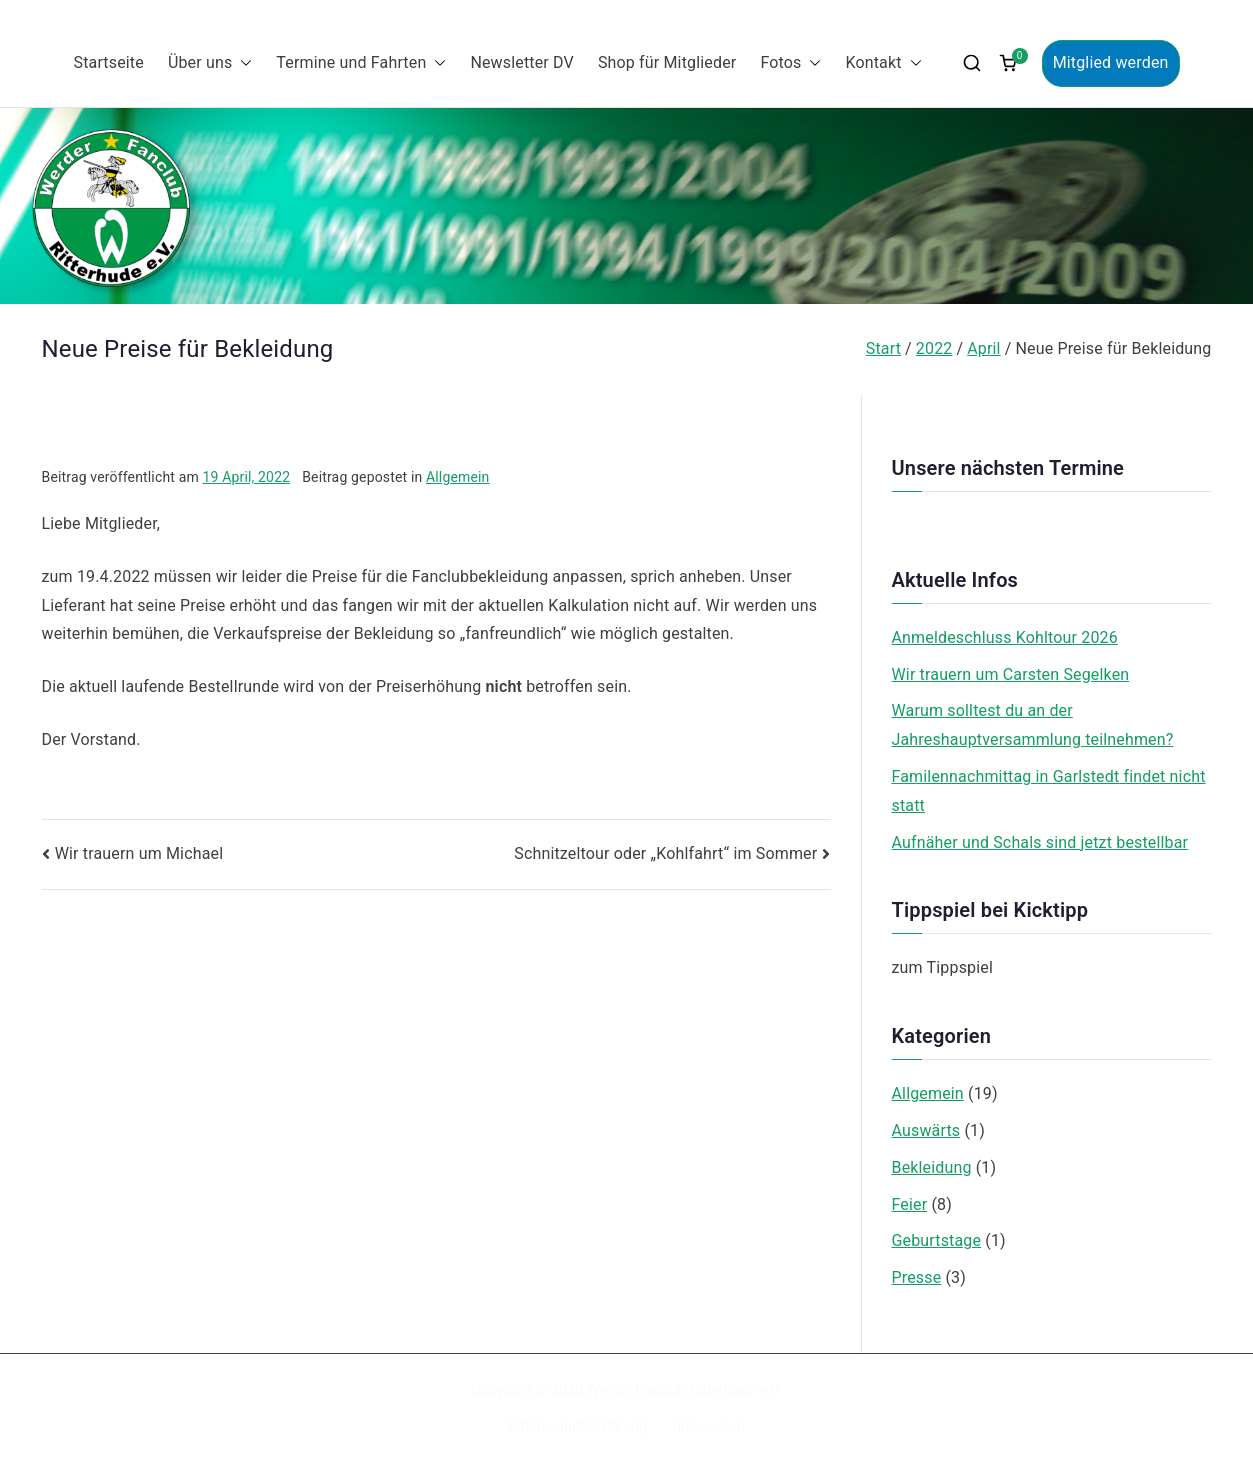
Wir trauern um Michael (139, 853)
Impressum (709, 1426)
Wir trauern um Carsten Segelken (1011, 674)
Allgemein (458, 477)
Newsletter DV (522, 62)
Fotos (790, 63)
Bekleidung (932, 1167)
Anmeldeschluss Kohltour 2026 (1005, 637)
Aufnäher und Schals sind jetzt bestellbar (1040, 842)
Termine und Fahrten (361, 63)
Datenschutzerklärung (577, 1426)
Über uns (210, 63)
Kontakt (883, 63)
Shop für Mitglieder (667, 62)
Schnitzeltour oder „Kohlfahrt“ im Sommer (665, 853)
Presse (917, 1277)
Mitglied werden (1111, 62)
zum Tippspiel (942, 967)
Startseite (108, 62)
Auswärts (926, 1130)
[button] (242, 63)
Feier (910, 1204)
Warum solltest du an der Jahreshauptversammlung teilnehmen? (1033, 725)
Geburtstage (937, 1240)
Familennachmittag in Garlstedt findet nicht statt (1049, 791)
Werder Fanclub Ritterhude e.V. (684, 1390)
